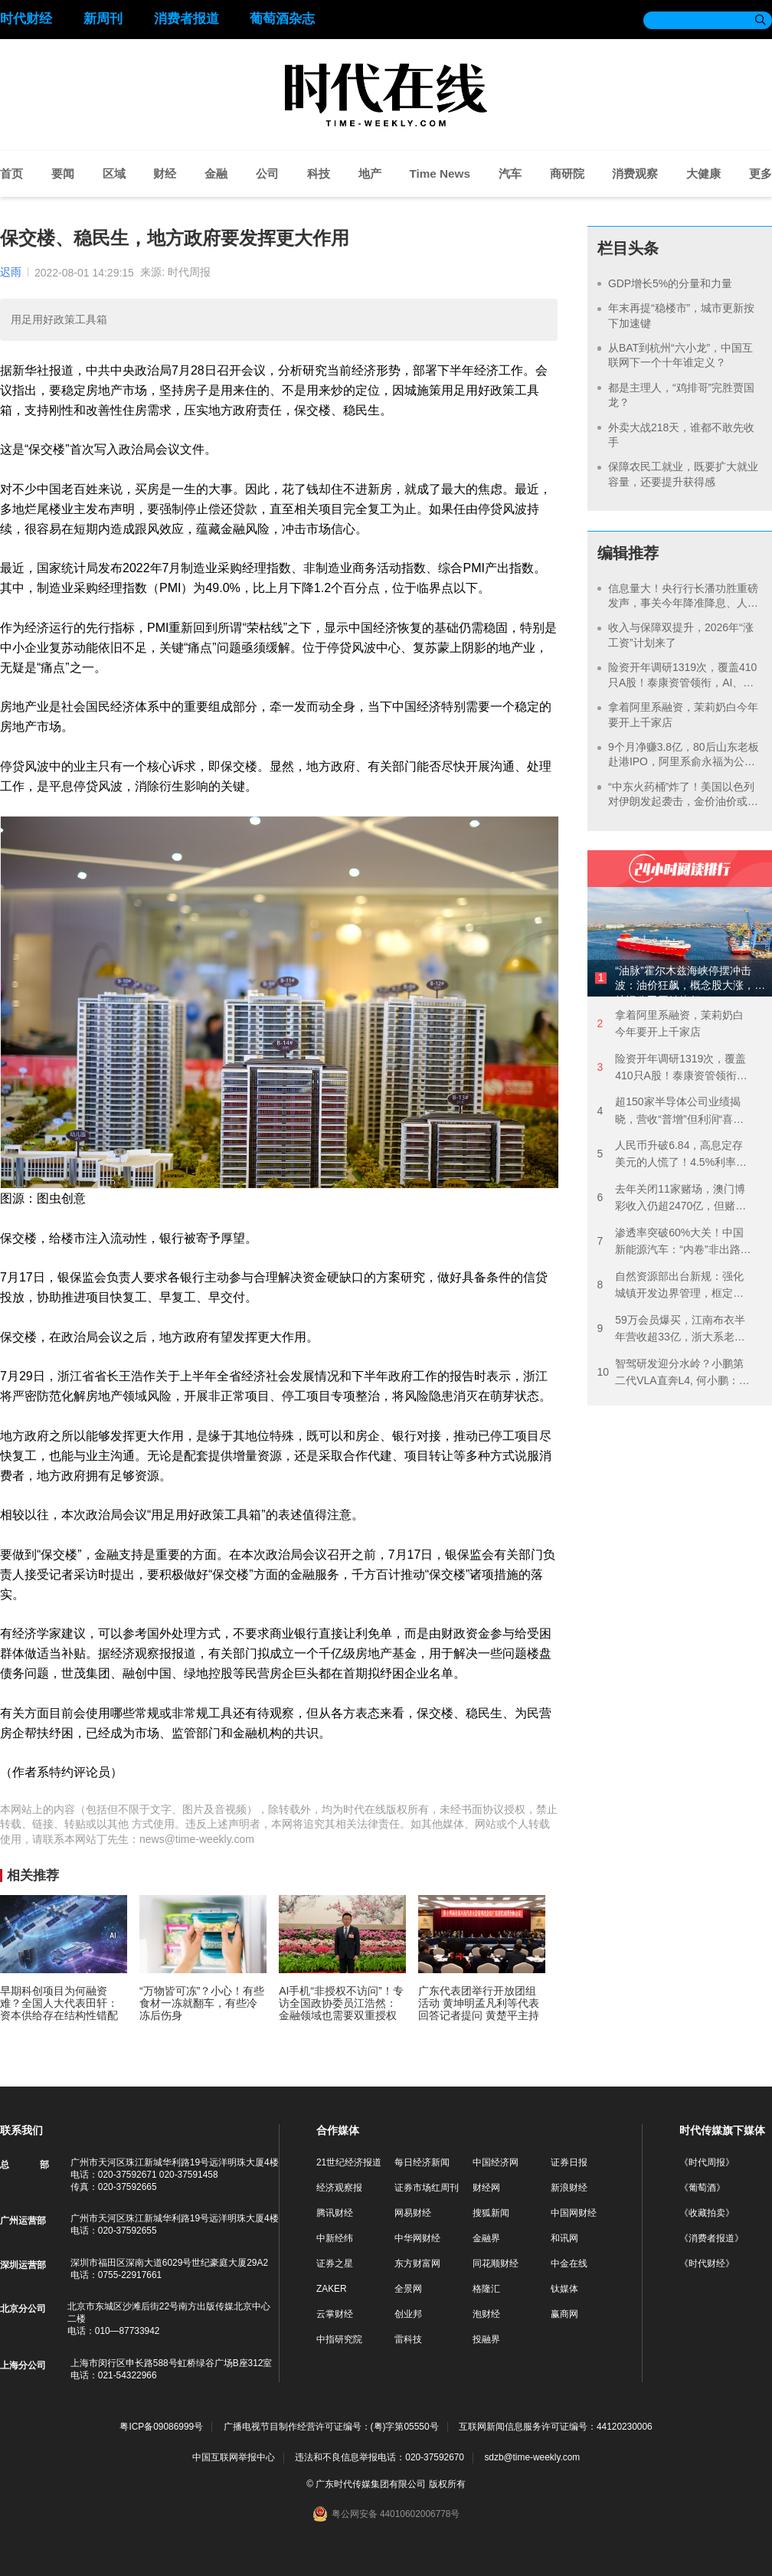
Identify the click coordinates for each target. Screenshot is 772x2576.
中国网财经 (574, 2213)
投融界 (486, 2339)
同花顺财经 (495, 2263)
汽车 (510, 173)
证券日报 (569, 2162)
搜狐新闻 (491, 2213)
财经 (164, 173)
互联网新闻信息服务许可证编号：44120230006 (556, 2427)
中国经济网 (495, 2162)
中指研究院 (339, 2339)
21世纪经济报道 (348, 2162)
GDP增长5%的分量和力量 (670, 283)
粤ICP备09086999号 (161, 2427)
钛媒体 (564, 2288)
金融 (215, 173)
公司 (267, 173)
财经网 (486, 2187)
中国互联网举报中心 (233, 2457)
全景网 (408, 2288)
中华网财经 (417, 2238)
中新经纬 (334, 2238)
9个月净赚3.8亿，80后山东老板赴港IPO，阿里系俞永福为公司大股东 (683, 762)
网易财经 (412, 2213)
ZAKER (331, 2288)
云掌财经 (334, 2314)
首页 (11, 173)
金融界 (486, 2238)
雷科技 (408, 2339)
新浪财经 (569, 2187)
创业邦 (408, 2314)
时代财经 (26, 18)
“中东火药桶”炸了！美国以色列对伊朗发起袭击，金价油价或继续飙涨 (683, 802)
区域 (114, 173)
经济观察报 (339, 2187)
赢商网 (564, 2314)
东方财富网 (417, 2263)
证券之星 (334, 2263)
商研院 (567, 173)
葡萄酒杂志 (282, 18)
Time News (439, 173)
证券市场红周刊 (426, 2187)
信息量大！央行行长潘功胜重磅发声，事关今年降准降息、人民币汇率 (683, 603)
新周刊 (103, 18)
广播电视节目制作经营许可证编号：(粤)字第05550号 (331, 2427)
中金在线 (569, 2263)
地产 (369, 173)
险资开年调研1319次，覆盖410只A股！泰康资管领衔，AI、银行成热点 (682, 682)
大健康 (703, 173)
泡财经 (486, 2314)
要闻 (62, 173)
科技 (318, 173)
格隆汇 (486, 2288)
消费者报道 (186, 18)
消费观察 (635, 173)
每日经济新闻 (422, 2162)
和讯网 (564, 2238)
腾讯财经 (334, 2213)
